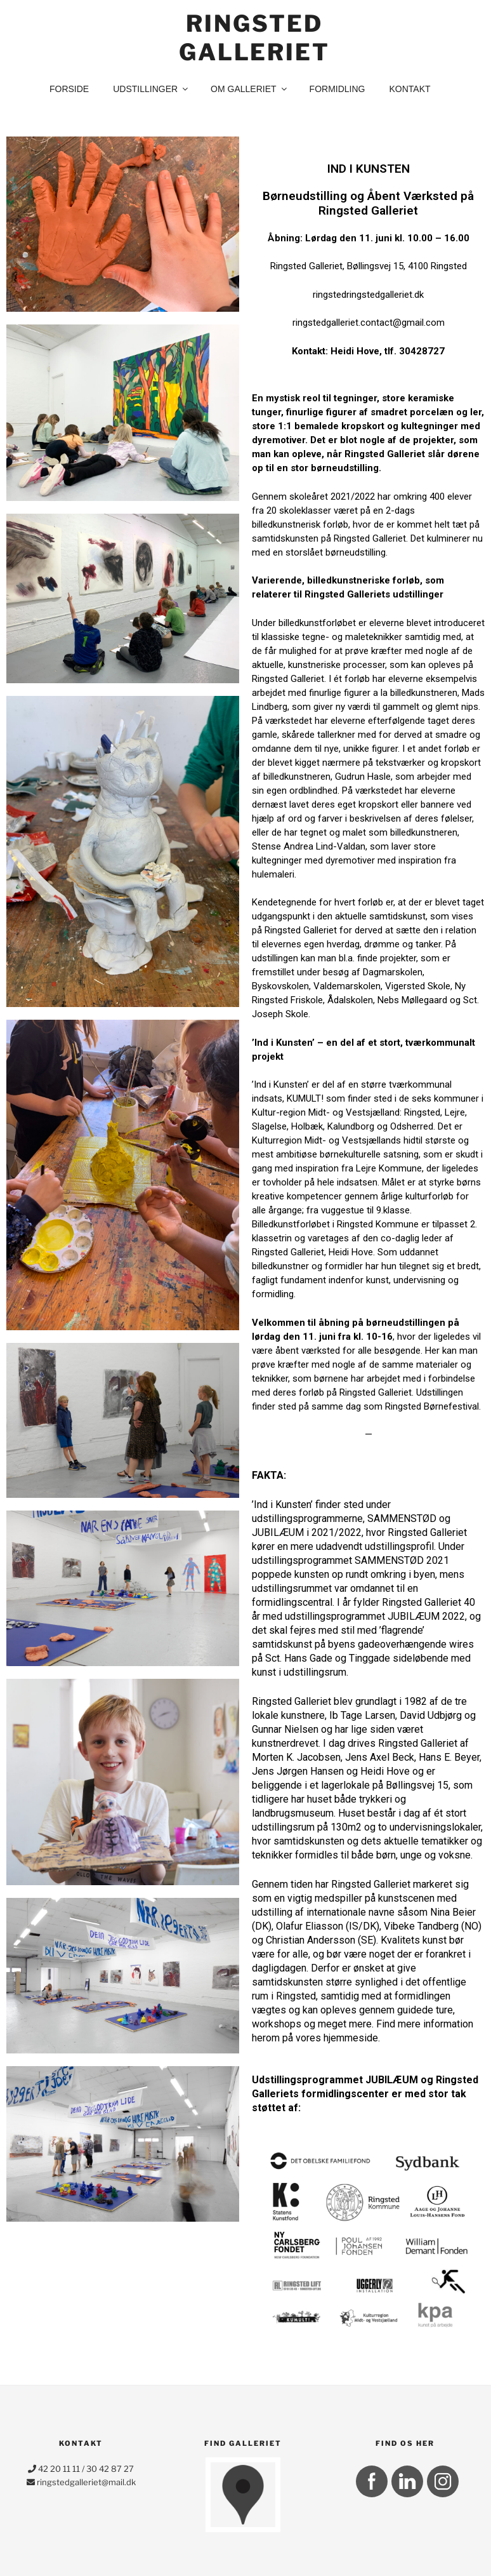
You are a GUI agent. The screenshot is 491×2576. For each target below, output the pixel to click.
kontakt (409, 89)
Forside (69, 89)
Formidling (337, 89)
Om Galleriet (249, 89)
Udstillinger (151, 89)
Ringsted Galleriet (254, 38)
